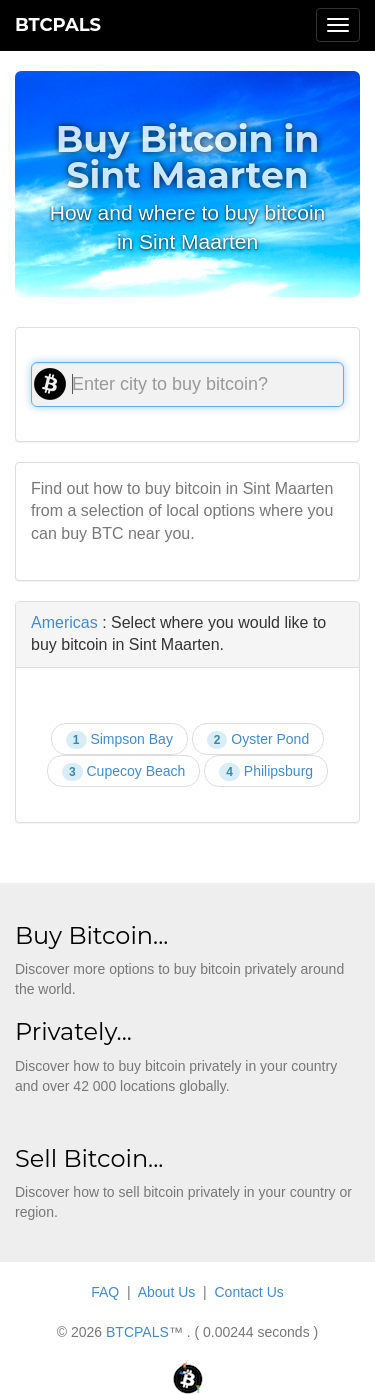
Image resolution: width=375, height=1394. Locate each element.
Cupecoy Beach (123, 772)
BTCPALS (58, 25)
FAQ (105, 1292)
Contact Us (249, 1292)
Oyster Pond (258, 740)
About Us (167, 1292)
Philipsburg (266, 772)
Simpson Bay (119, 740)
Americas (64, 622)
